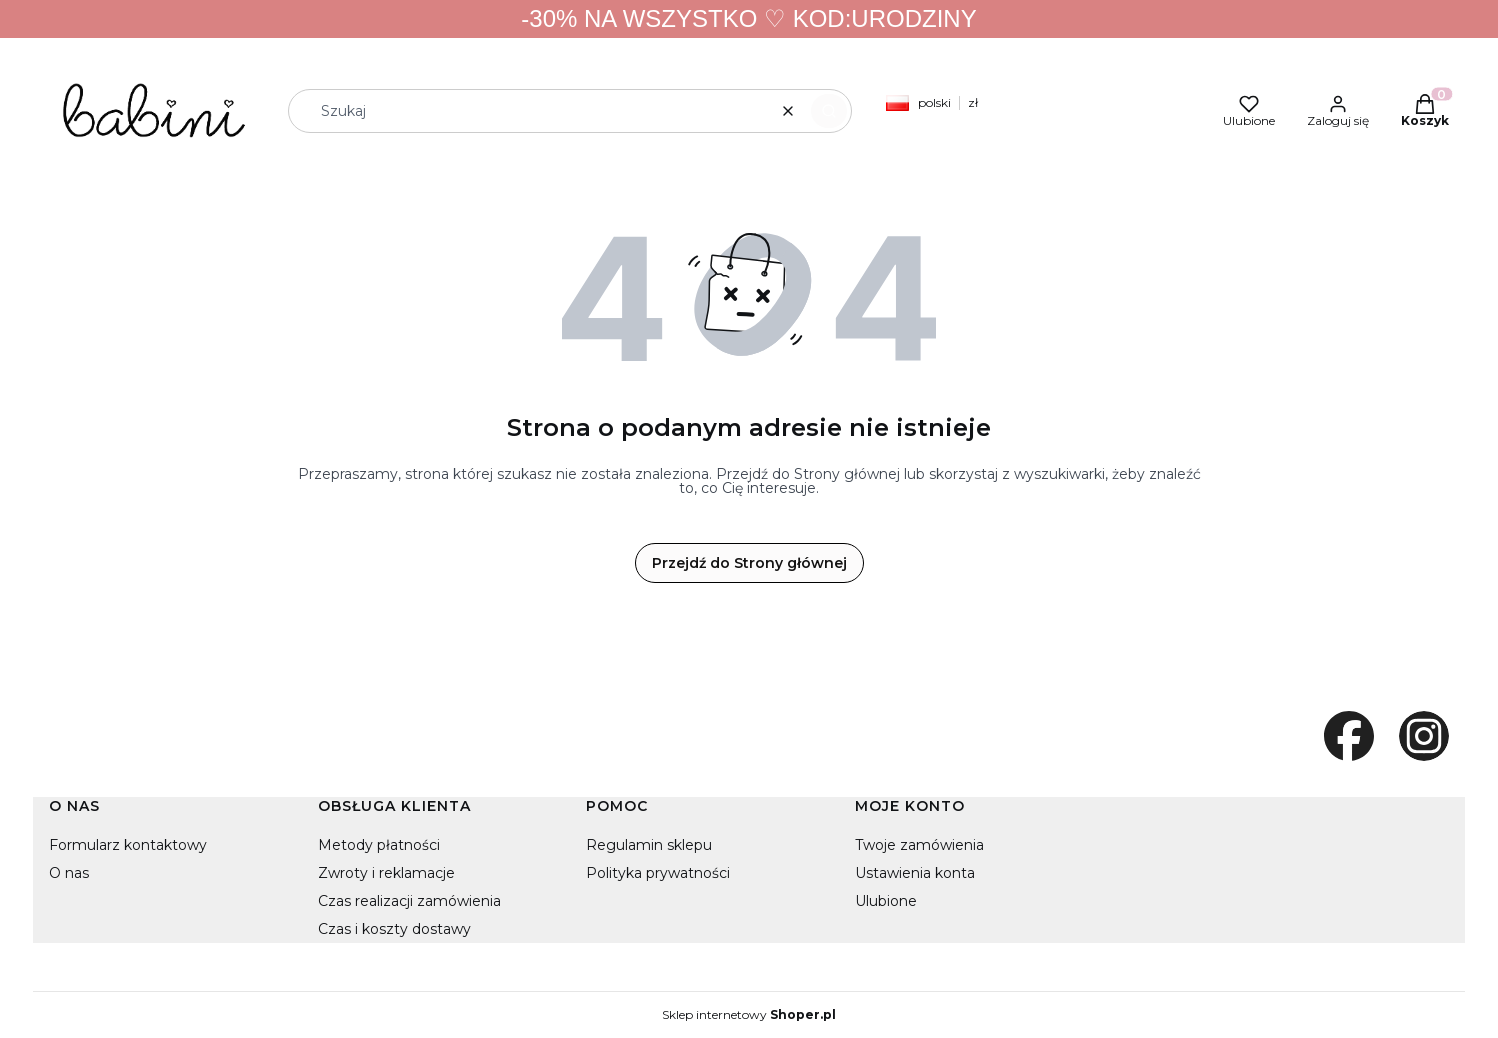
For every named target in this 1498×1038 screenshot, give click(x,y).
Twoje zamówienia (919, 845)
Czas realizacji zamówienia (409, 901)
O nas (69, 873)
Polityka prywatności (658, 873)
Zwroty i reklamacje (386, 873)
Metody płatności (379, 845)
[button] (829, 111)
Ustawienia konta (915, 873)
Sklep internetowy (749, 1015)
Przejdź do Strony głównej (749, 563)
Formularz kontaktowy (128, 845)
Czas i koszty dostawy (394, 929)
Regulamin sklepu (649, 845)
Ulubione (886, 901)
